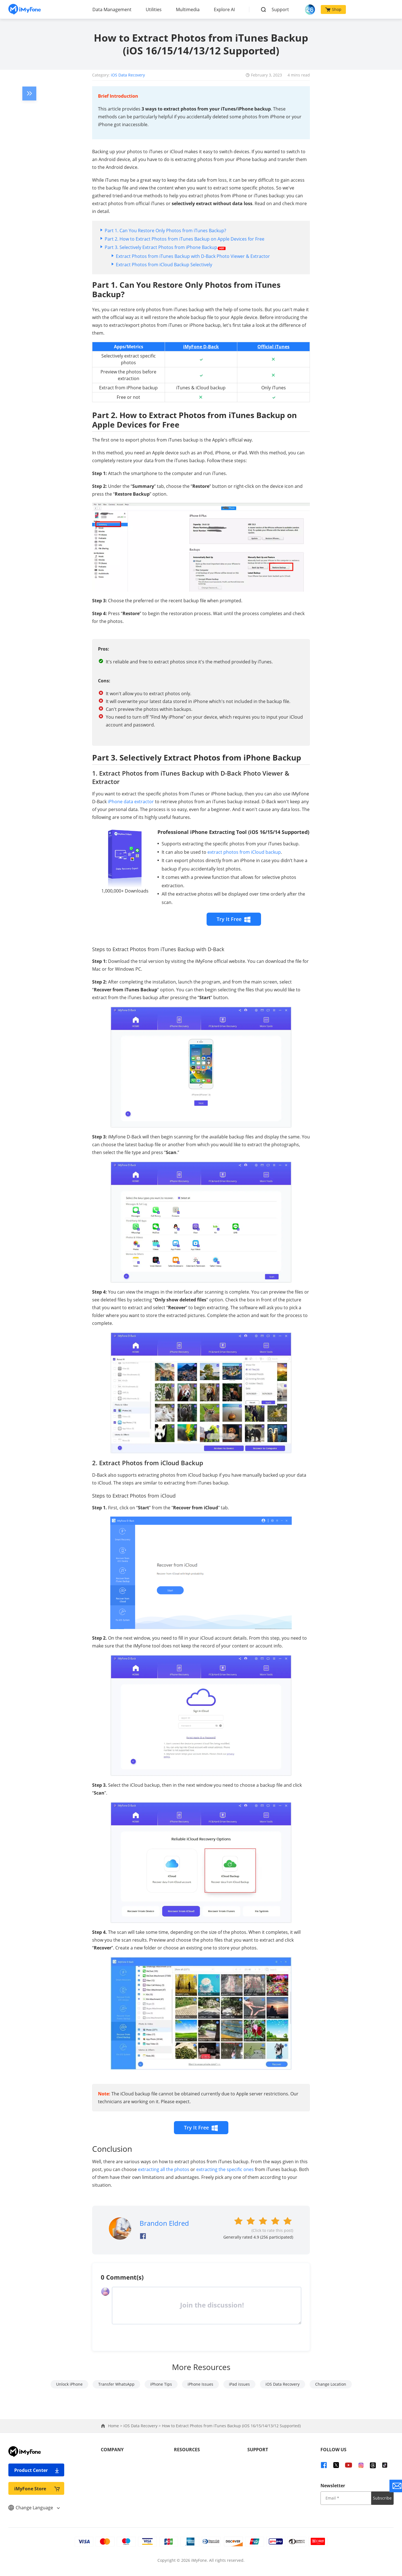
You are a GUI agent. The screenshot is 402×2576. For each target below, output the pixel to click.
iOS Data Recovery (128, 75)
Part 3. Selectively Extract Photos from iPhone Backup (165, 247)
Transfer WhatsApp (116, 2384)
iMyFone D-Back (201, 347)
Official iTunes (273, 347)
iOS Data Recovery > (142, 2425)
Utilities (154, 9)
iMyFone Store (37, 2488)
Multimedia (188, 9)
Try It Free (234, 919)
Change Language (34, 2508)
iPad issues (239, 2384)
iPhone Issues (200, 2384)
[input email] (345, 2498)
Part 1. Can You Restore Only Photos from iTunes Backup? (165, 230)
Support (280, 9)
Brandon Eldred (164, 2223)
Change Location (330, 2384)
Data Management (111, 9)
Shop (333, 9)
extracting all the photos (163, 2169)
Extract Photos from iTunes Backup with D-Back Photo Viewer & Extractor (193, 256)
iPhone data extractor (131, 801)
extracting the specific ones (225, 2169)
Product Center (37, 2470)
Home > (115, 2425)
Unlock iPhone (69, 2384)
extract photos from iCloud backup (244, 852)
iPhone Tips (161, 2384)
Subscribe (382, 2498)
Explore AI (224, 9)
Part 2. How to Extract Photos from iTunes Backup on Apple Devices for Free (184, 239)
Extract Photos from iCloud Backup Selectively (164, 265)
